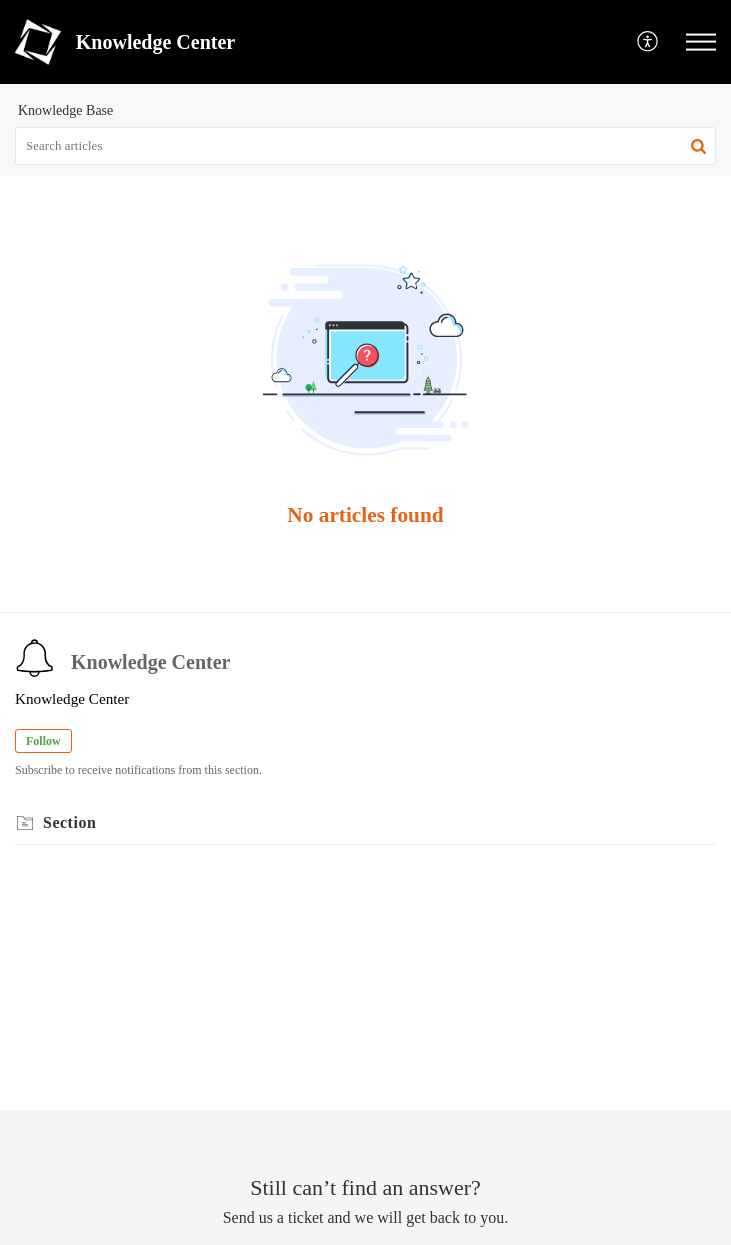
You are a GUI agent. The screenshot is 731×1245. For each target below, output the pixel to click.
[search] (365, 146)
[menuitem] (648, 42)
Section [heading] (69, 822)
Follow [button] (43, 741)
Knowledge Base (65, 110)
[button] (648, 42)
